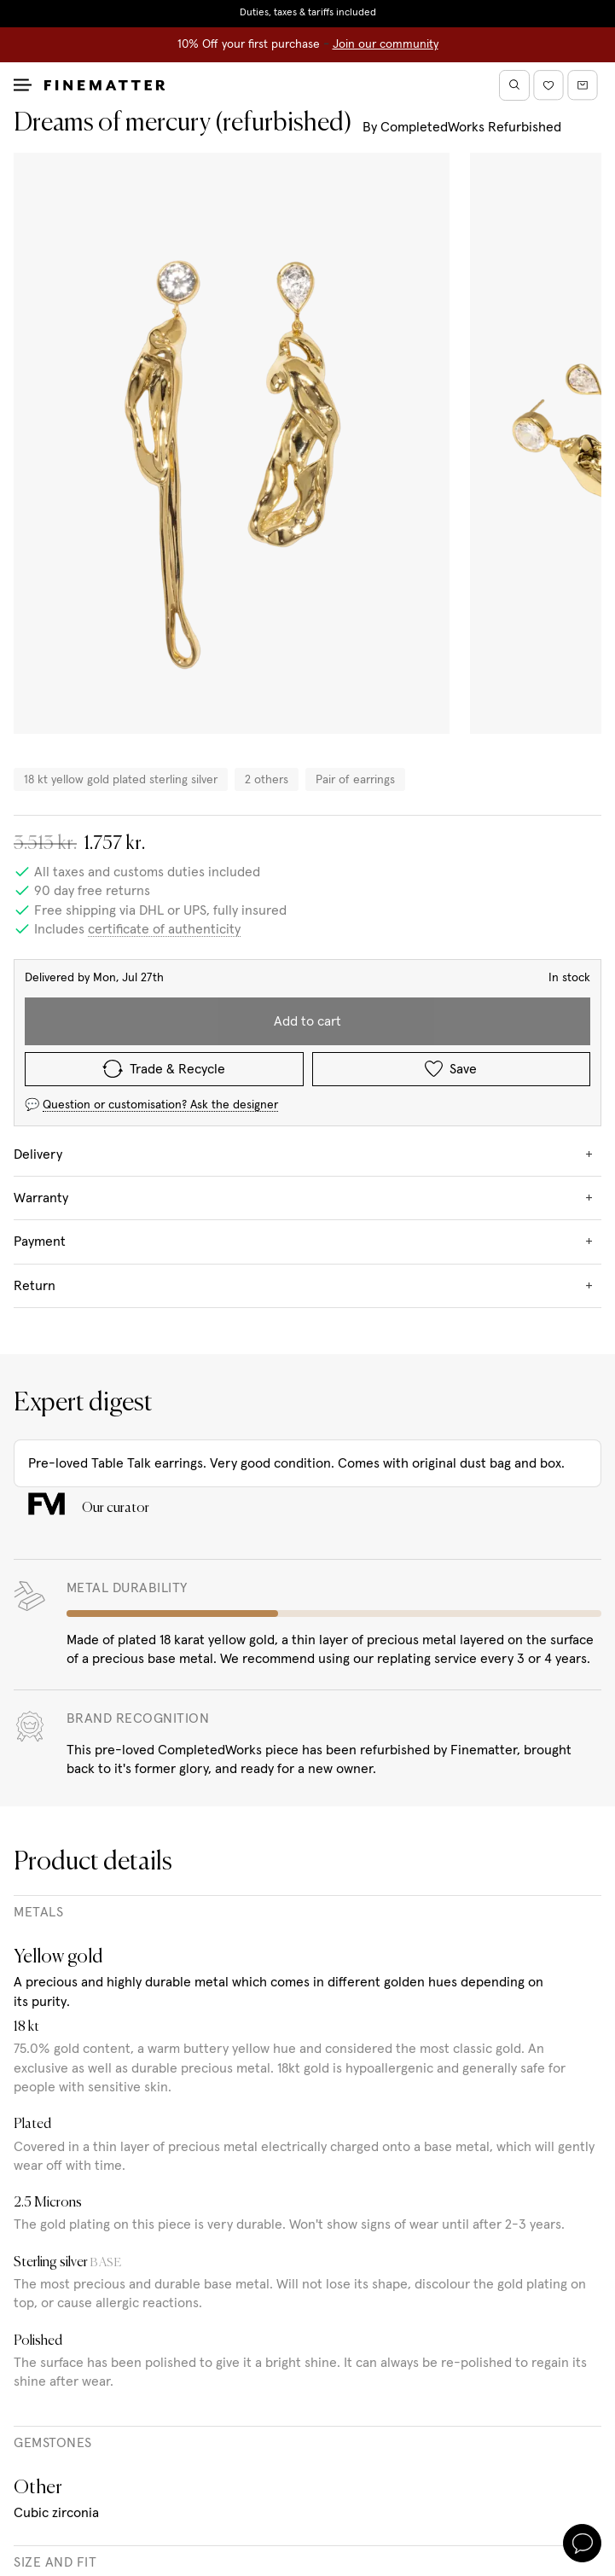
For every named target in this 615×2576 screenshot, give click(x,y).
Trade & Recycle (163, 1069)
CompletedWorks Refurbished (470, 127)
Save (451, 1069)
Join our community (385, 44)
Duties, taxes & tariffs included (308, 13)
